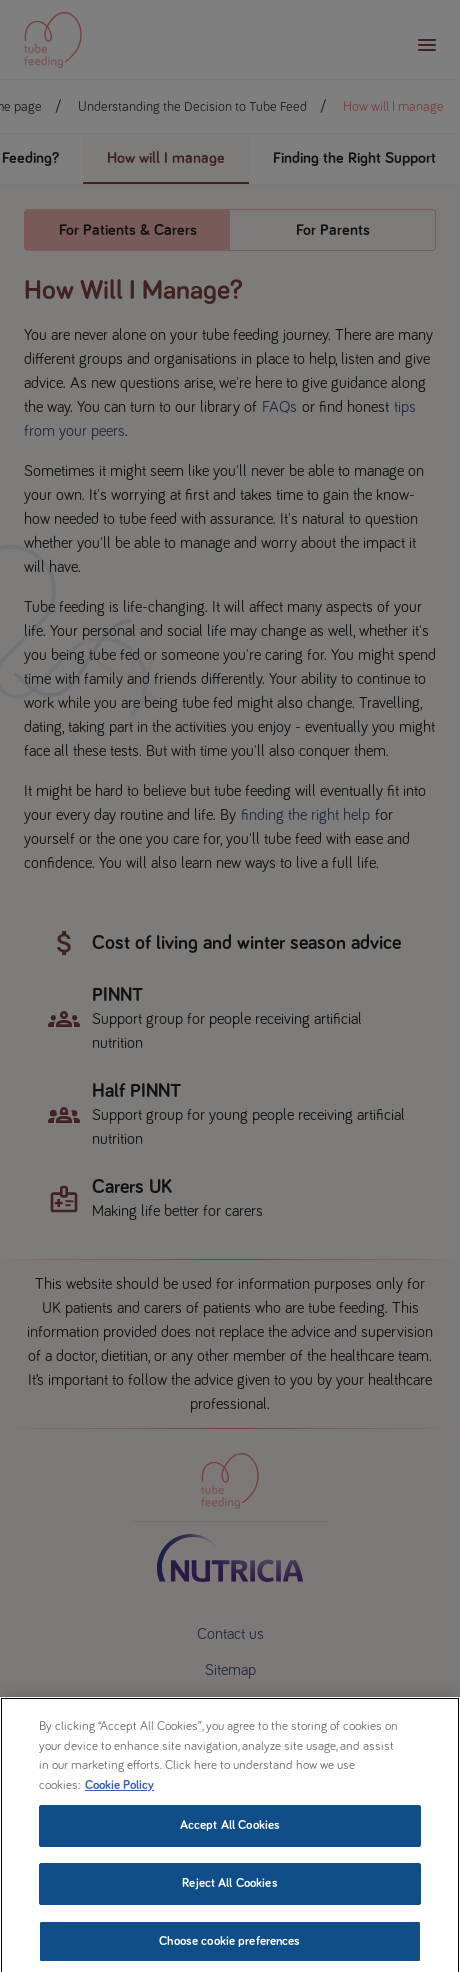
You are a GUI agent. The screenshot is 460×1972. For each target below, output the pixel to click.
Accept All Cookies (230, 1847)
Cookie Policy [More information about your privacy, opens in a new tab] (119, 1806)
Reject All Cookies (229, 1905)
